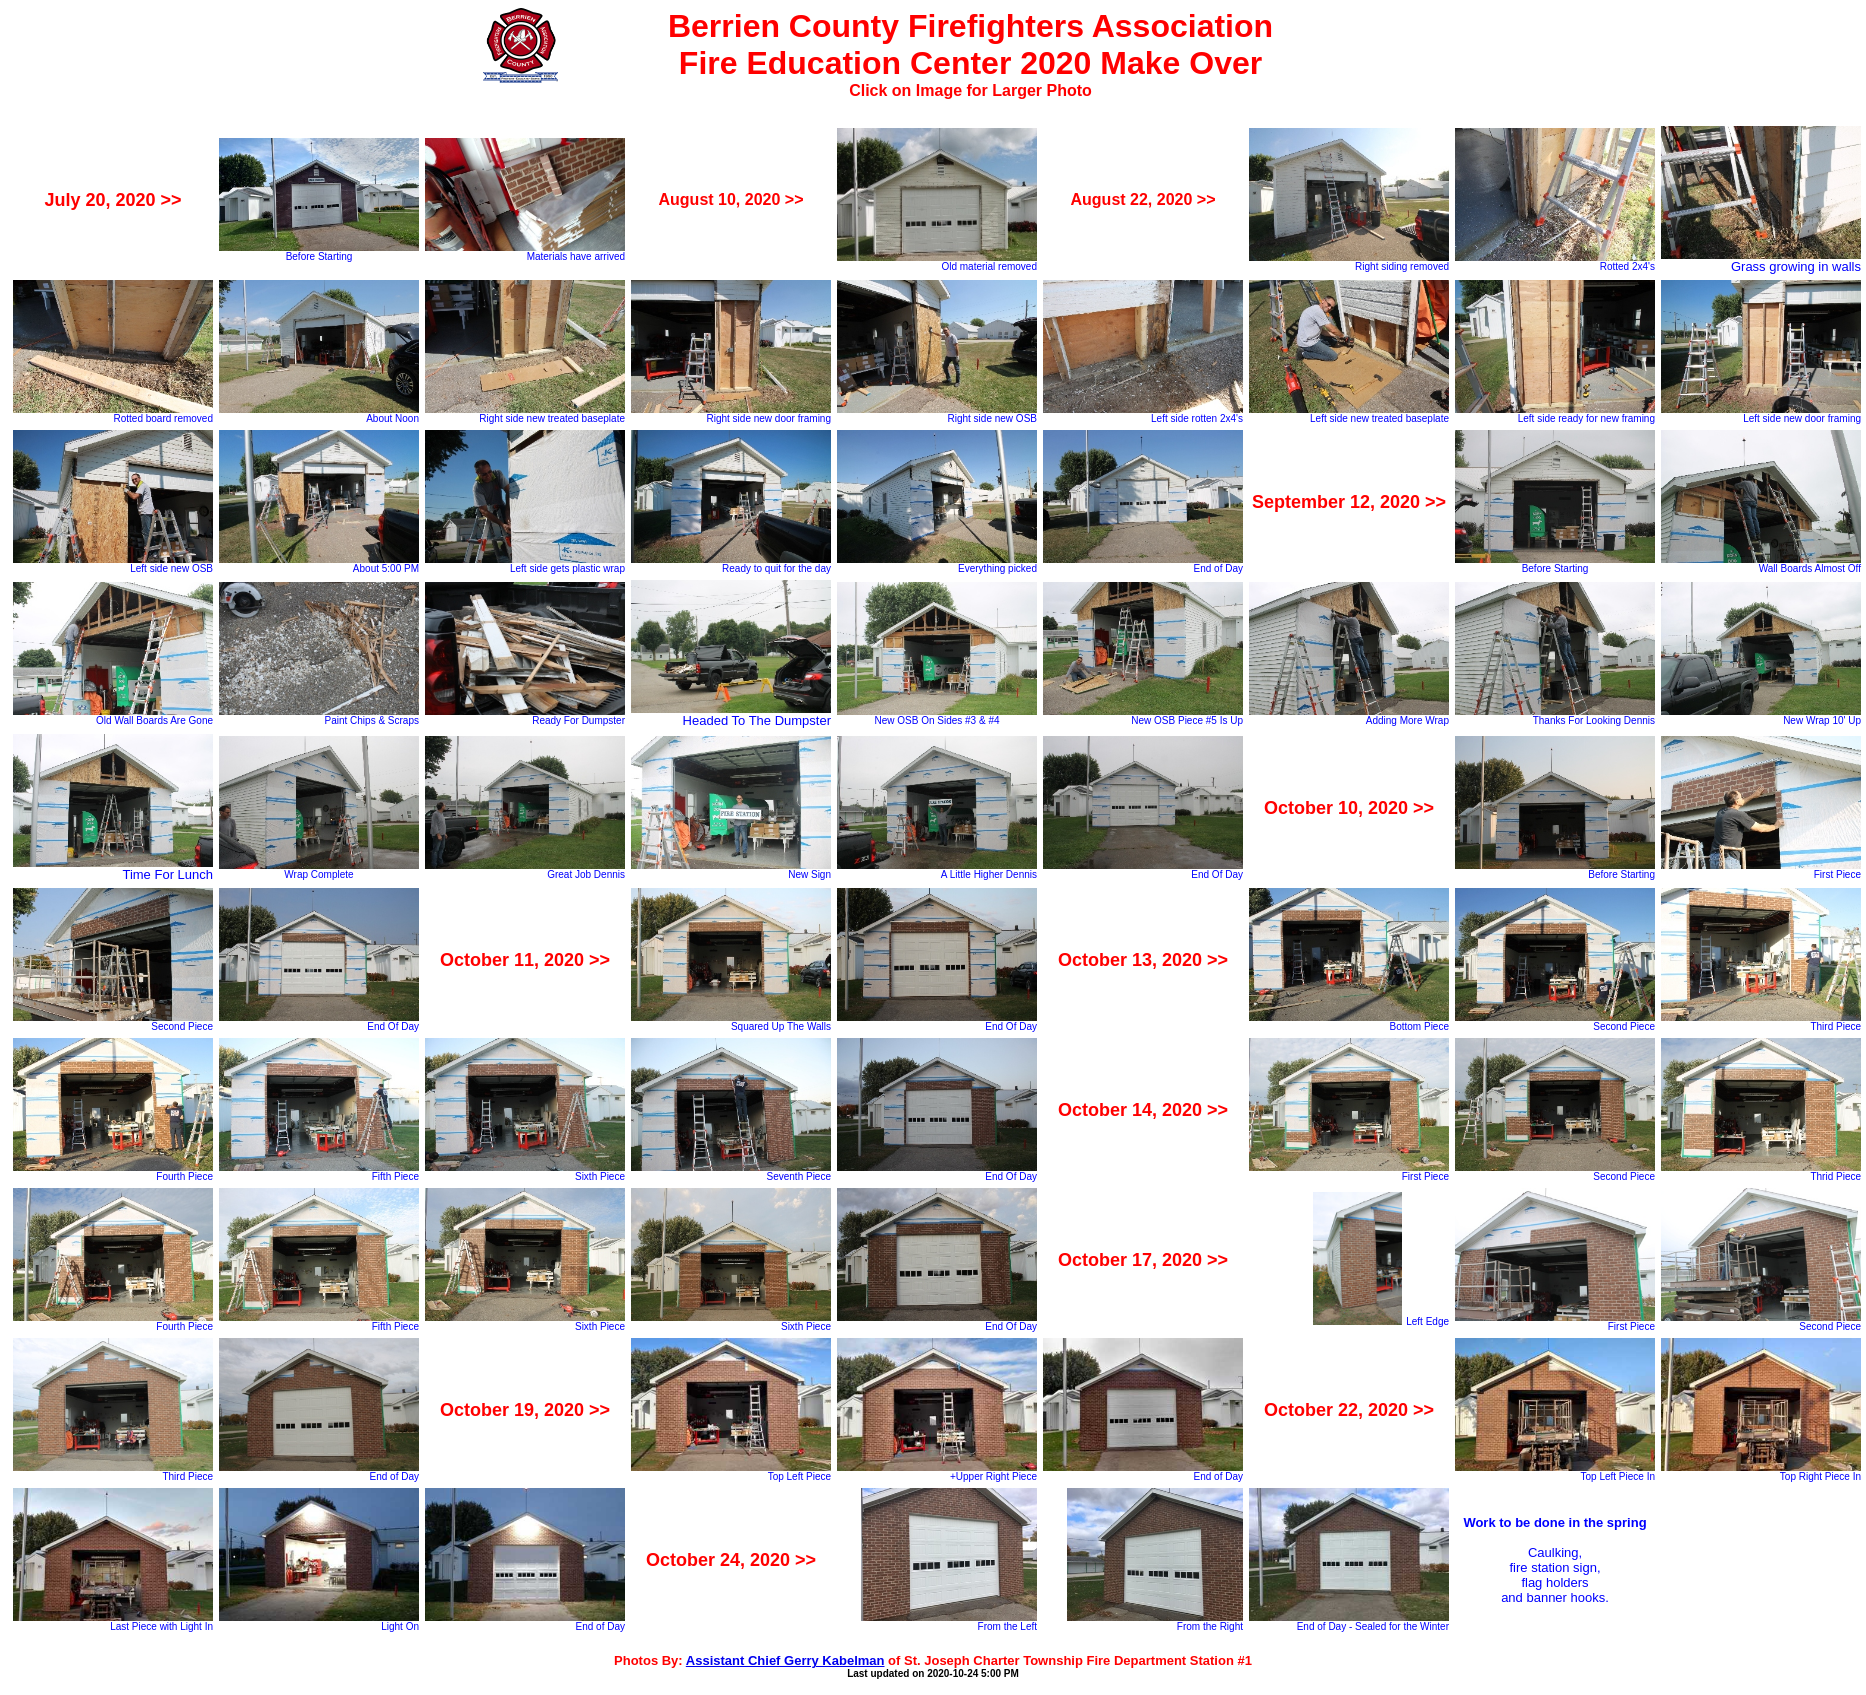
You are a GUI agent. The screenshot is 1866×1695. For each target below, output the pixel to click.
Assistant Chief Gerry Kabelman (785, 1660)
